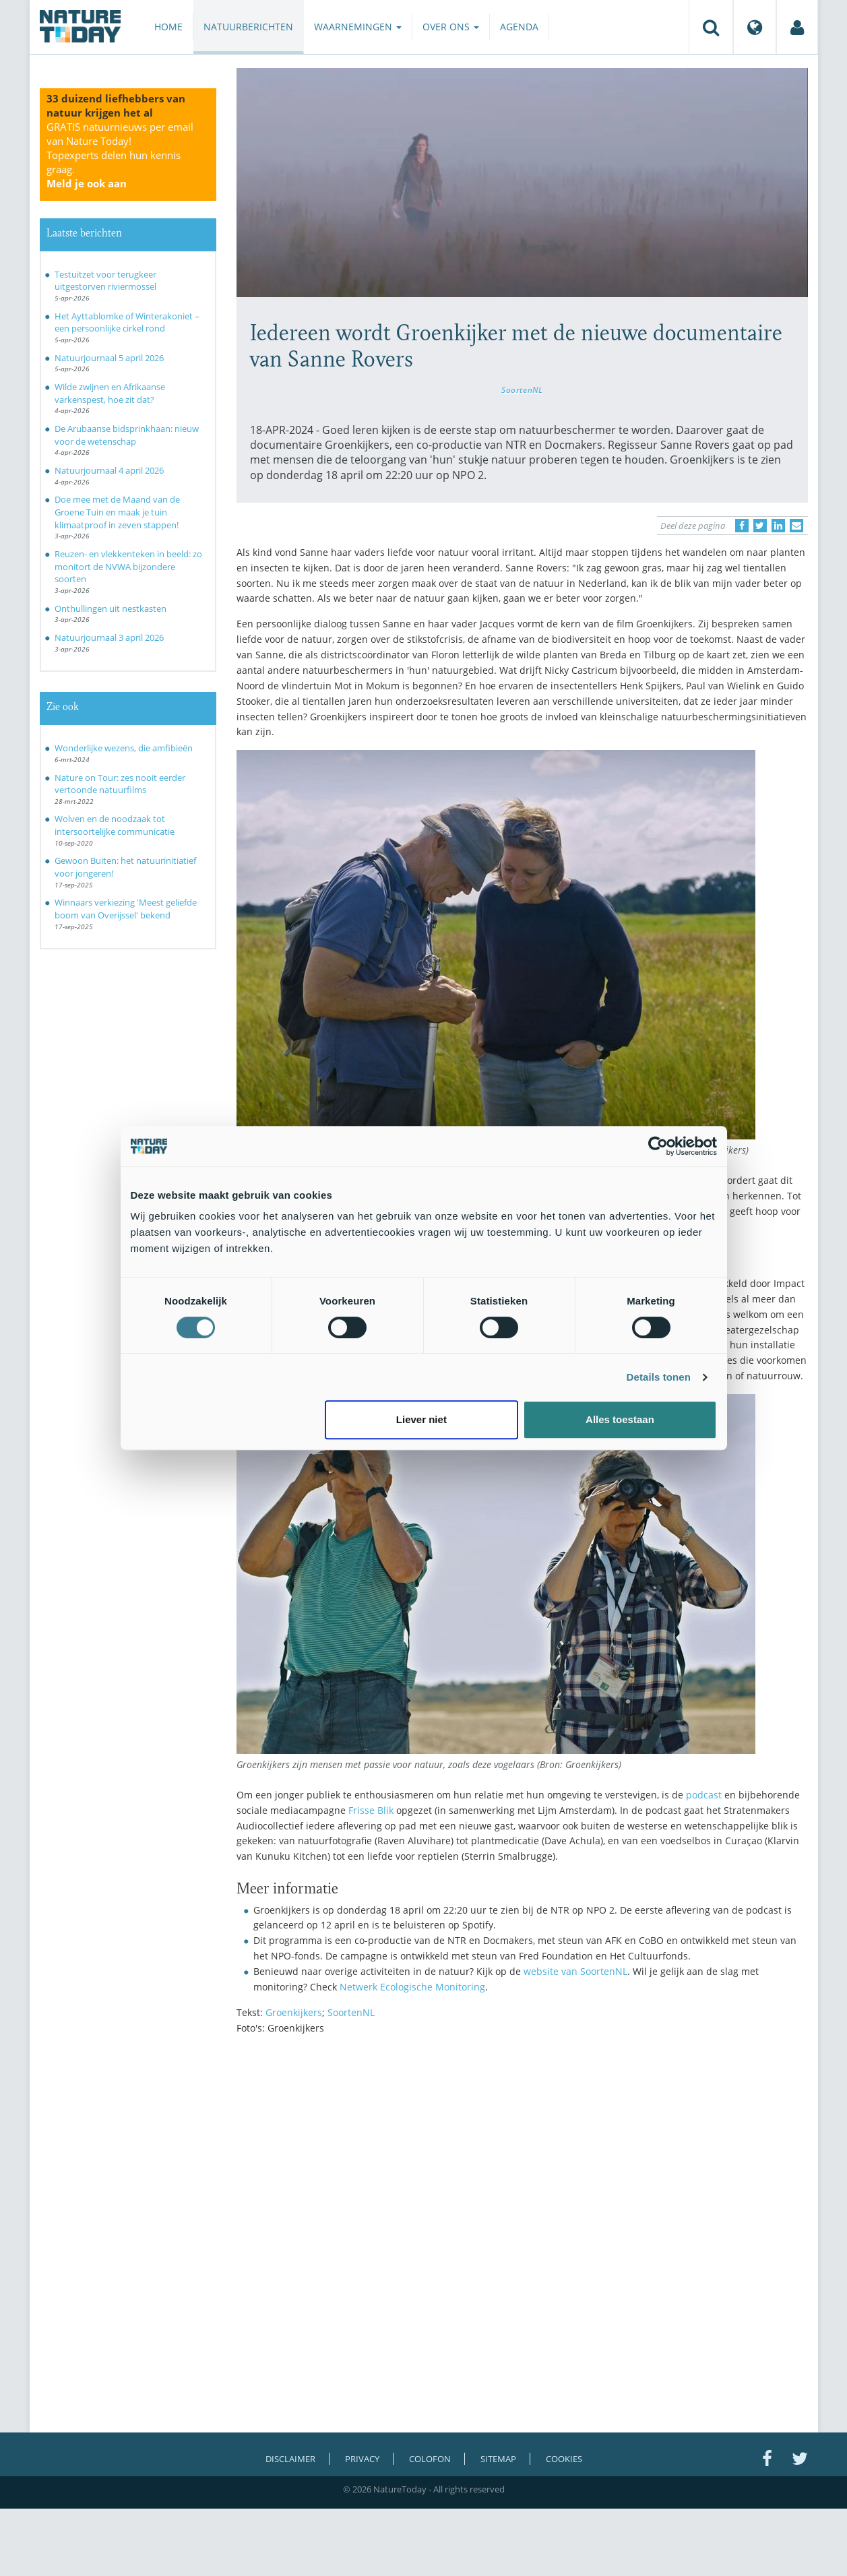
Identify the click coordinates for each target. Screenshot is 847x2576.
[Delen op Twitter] (760, 525)
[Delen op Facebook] (742, 525)
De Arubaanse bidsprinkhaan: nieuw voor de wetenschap (127, 434)
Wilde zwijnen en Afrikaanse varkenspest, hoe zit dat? (110, 393)
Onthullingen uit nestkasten (110, 608)
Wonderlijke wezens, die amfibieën (124, 748)
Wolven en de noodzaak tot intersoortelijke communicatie (115, 825)
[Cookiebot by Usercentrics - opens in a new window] (658, 1146)
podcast (704, 1794)
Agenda (519, 26)
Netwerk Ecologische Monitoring (412, 1986)
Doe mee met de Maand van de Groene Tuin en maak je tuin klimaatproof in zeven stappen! (117, 511)
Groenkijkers (293, 2012)
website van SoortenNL (575, 1971)
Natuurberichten (248, 26)
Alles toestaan (620, 1419)
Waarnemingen (358, 26)
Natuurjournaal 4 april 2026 (109, 470)
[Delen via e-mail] (796, 525)
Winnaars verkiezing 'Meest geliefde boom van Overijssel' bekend (126, 908)
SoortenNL (521, 389)
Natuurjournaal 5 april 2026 (109, 358)
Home (168, 26)
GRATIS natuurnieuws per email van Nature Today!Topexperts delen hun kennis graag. (119, 155)
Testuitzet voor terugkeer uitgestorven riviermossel (105, 280)
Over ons (450, 26)
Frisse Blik (371, 1810)
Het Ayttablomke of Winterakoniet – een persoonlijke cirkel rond (127, 322)
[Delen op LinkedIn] (778, 525)
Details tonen (659, 1377)
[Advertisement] (522, 2162)
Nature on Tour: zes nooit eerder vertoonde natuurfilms (120, 784)
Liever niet (421, 1419)
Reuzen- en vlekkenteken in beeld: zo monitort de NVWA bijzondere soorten (128, 566)
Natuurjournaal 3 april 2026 (109, 637)
